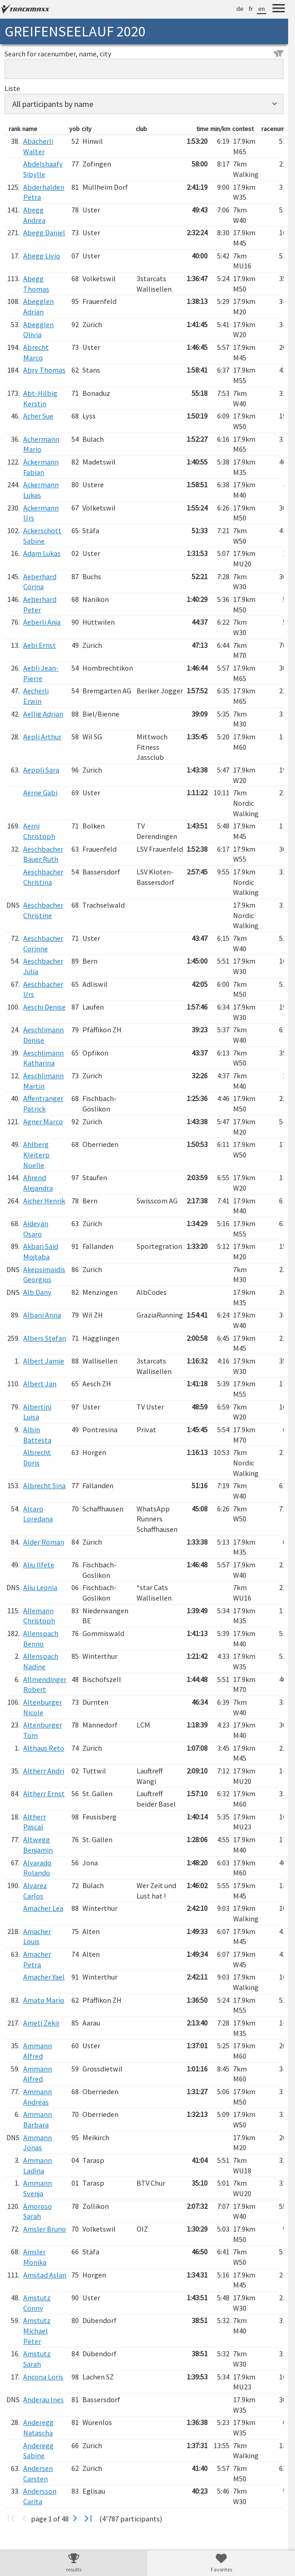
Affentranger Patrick (43, 1103)
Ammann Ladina (37, 2165)
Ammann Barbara (37, 2119)
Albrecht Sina (44, 1485)
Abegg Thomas (36, 283)
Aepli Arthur (42, 736)
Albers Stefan (44, 1338)
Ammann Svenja (37, 2188)
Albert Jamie (43, 1360)
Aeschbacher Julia (43, 966)
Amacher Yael (44, 1976)
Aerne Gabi (40, 792)
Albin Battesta (37, 1435)
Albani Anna (42, 1314)
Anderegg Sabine (38, 2450)
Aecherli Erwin (36, 696)
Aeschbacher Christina (43, 877)
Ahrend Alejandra (38, 1182)
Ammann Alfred (37, 2051)
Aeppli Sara (41, 769)
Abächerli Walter (38, 146)
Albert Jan (39, 1383)
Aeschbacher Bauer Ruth (43, 854)
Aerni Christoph (39, 831)
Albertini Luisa (37, 1412)
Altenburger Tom (42, 1730)
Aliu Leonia (40, 1587)
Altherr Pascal (34, 1822)
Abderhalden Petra (43, 192)
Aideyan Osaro (35, 1228)
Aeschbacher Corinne (43, 943)
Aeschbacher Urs (43, 989)
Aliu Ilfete (38, 1564)
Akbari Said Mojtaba (40, 1251)
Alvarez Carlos (35, 1890)
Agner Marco (43, 1121)
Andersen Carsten (38, 2473)
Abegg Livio (41, 255)
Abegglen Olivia (38, 329)
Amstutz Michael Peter (37, 2330)
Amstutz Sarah (37, 2359)
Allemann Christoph (39, 1616)
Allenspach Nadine (40, 1661)
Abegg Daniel (44, 232)
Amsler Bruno (44, 2228)
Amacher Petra (37, 1959)
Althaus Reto (43, 1748)
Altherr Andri (43, 1770)
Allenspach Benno (40, 1638)
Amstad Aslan (44, 2274)
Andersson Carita (39, 2496)
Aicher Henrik (44, 1200)
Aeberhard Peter (39, 604)
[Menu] (278, 9)
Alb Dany (37, 1292)
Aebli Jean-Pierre (41, 673)
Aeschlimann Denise (43, 1035)
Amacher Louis (37, 1936)
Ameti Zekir (41, 2022)
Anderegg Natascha (38, 2427)
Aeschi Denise (44, 1006)
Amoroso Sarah (37, 2211)
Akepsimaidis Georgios (44, 1274)
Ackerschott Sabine (42, 536)
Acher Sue (38, 415)
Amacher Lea (43, 1908)
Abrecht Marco (36, 352)
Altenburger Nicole (42, 1707)
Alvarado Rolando (37, 1868)
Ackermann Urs (41, 513)
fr (251, 9)
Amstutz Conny (37, 2303)
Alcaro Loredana (38, 1514)
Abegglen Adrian (38, 306)
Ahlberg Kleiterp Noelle (36, 1154)
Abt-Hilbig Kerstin (40, 398)
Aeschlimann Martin (43, 1081)
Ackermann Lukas (41, 490)
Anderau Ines (43, 2399)
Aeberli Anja (42, 621)
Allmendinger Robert (44, 1684)
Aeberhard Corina (39, 581)
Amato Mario (43, 2000)
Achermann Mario (41, 444)
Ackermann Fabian (41, 467)
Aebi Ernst (39, 645)
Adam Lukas (42, 553)
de (240, 9)
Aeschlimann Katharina (43, 1058)
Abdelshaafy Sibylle (43, 169)
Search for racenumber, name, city (144, 53)
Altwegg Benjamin (38, 1844)
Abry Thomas (44, 369)
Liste (12, 88)
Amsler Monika (34, 2257)
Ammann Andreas (37, 2096)
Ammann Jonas (37, 2142)
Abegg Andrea (34, 215)
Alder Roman (43, 1541)
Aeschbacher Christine (43, 910)
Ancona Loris (43, 2376)
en (261, 9)
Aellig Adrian (43, 713)
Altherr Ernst (44, 1793)
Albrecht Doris (37, 1457)
